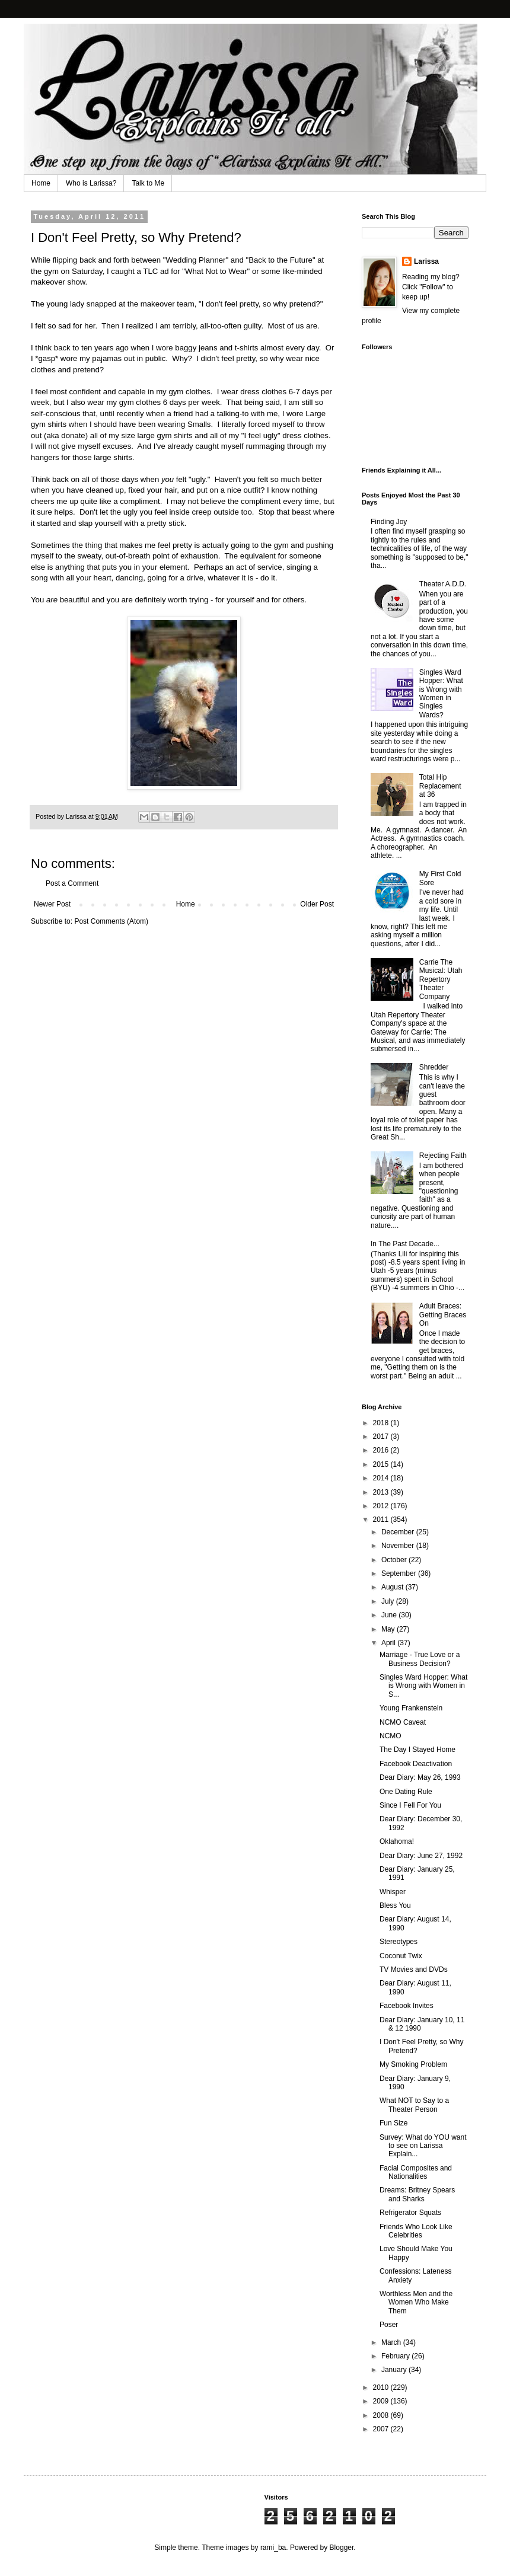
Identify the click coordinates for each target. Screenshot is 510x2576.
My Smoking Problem (413, 2064)
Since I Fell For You (410, 1805)
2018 (382, 1423)
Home (40, 183)
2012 (382, 1506)
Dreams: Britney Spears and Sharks (417, 2194)
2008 (382, 2415)
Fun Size (393, 2123)
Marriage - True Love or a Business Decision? (420, 1659)
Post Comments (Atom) (111, 921)
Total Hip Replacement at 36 (440, 786)
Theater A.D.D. (442, 584)
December (398, 1532)
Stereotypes (398, 1941)
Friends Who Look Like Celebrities (416, 2231)
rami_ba (273, 2547)
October (395, 1560)
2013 (382, 1492)
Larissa (426, 261)
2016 (382, 1450)
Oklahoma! (397, 1841)
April (389, 1643)
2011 (382, 1519)
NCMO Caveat (403, 1722)
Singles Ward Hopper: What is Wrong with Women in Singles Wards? (441, 693)
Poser (389, 2324)
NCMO (390, 1736)
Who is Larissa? (91, 183)
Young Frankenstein (411, 1708)
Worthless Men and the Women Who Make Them (416, 2302)
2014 (382, 1478)
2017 (382, 1436)
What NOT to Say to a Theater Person (414, 2104)
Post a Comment (72, 883)
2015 (382, 1464)
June (390, 1615)
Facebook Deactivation (416, 1764)
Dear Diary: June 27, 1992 (421, 1856)
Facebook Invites (407, 2006)
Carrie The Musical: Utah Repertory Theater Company (441, 979)
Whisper (393, 1892)
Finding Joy (389, 522)
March (392, 2342)
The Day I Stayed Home (417, 1749)
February (396, 2356)
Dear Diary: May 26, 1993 (420, 1777)
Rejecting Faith (443, 1155)
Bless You (395, 1905)
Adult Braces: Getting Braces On (442, 1314)
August (393, 1587)
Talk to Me (148, 183)
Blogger (342, 2547)
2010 (382, 2387)
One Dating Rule (406, 1791)
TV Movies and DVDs (414, 1969)
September (399, 1573)
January (395, 2370)
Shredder (433, 1067)
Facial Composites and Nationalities (416, 2172)
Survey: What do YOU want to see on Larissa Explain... (423, 2146)
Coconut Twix (401, 1956)
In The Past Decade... (405, 1244)
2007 (382, 2429)
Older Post (317, 904)
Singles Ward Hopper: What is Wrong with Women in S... (423, 1686)
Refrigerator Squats (410, 2212)
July (388, 1601)
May (389, 1629)
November (398, 1545)
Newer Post (52, 904)
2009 (382, 2401)
